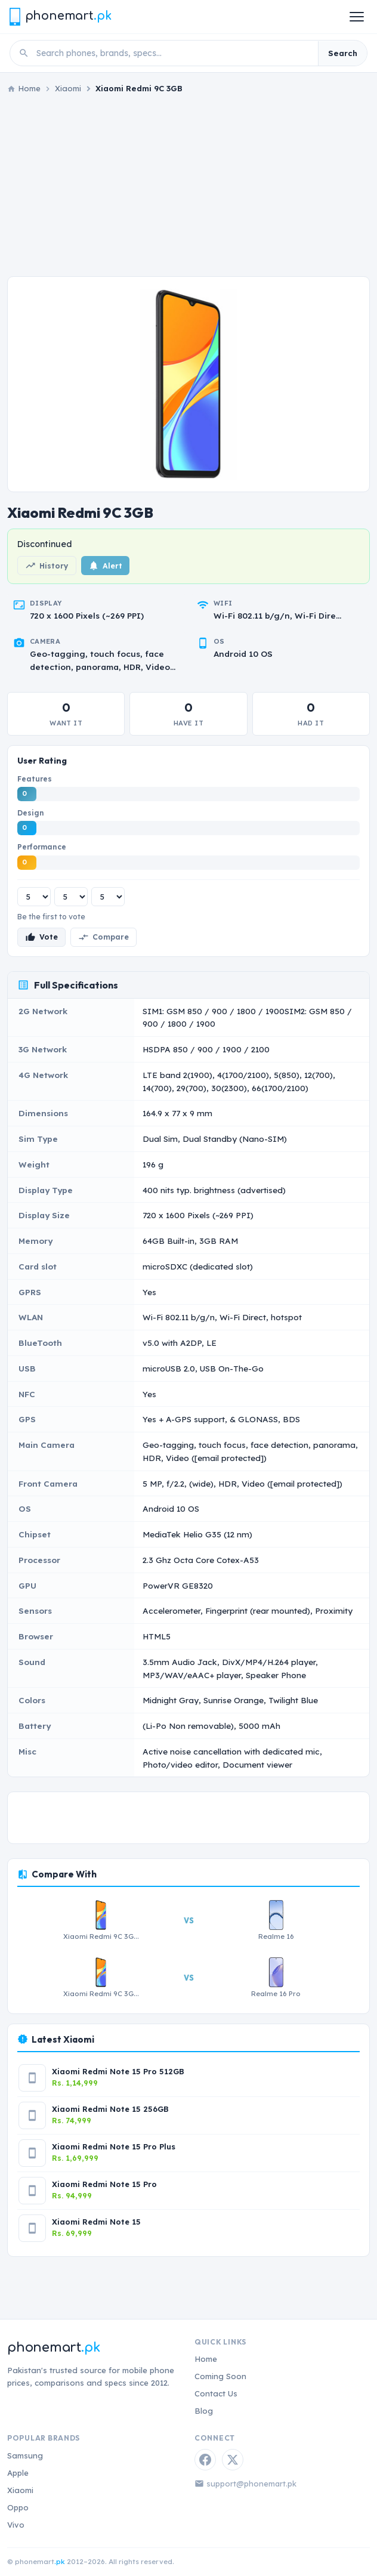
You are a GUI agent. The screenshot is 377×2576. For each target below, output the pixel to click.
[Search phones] (173, 53)
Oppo (18, 2507)
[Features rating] (34, 896)
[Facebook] (205, 2459)
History (47, 565)
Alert (105, 565)
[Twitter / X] (232, 2459)
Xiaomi (68, 88)
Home (205, 2359)
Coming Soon (220, 2376)
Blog (203, 2411)
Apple (18, 2473)
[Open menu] (356, 16)
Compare (103, 937)
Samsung (25, 2455)
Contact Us (215, 2393)
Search (342, 53)
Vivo (15, 2524)
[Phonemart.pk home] (60, 16)
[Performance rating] (108, 896)
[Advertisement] (188, 185)
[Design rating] (71, 896)
